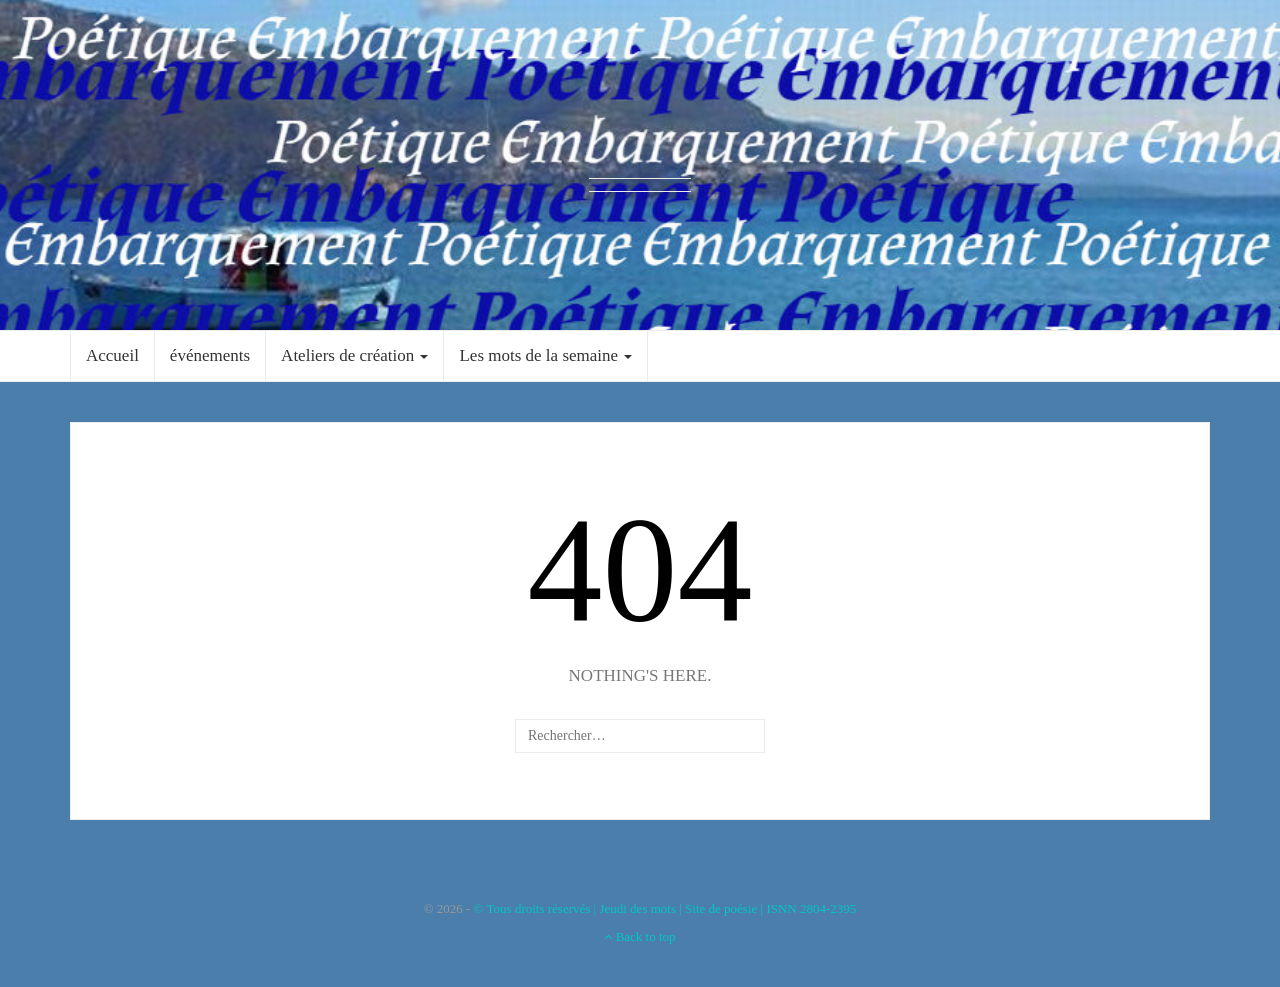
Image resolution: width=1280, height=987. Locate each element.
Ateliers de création (354, 355)
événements (210, 355)
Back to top (639, 936)
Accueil (112, 355)
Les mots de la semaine (545, 355)
